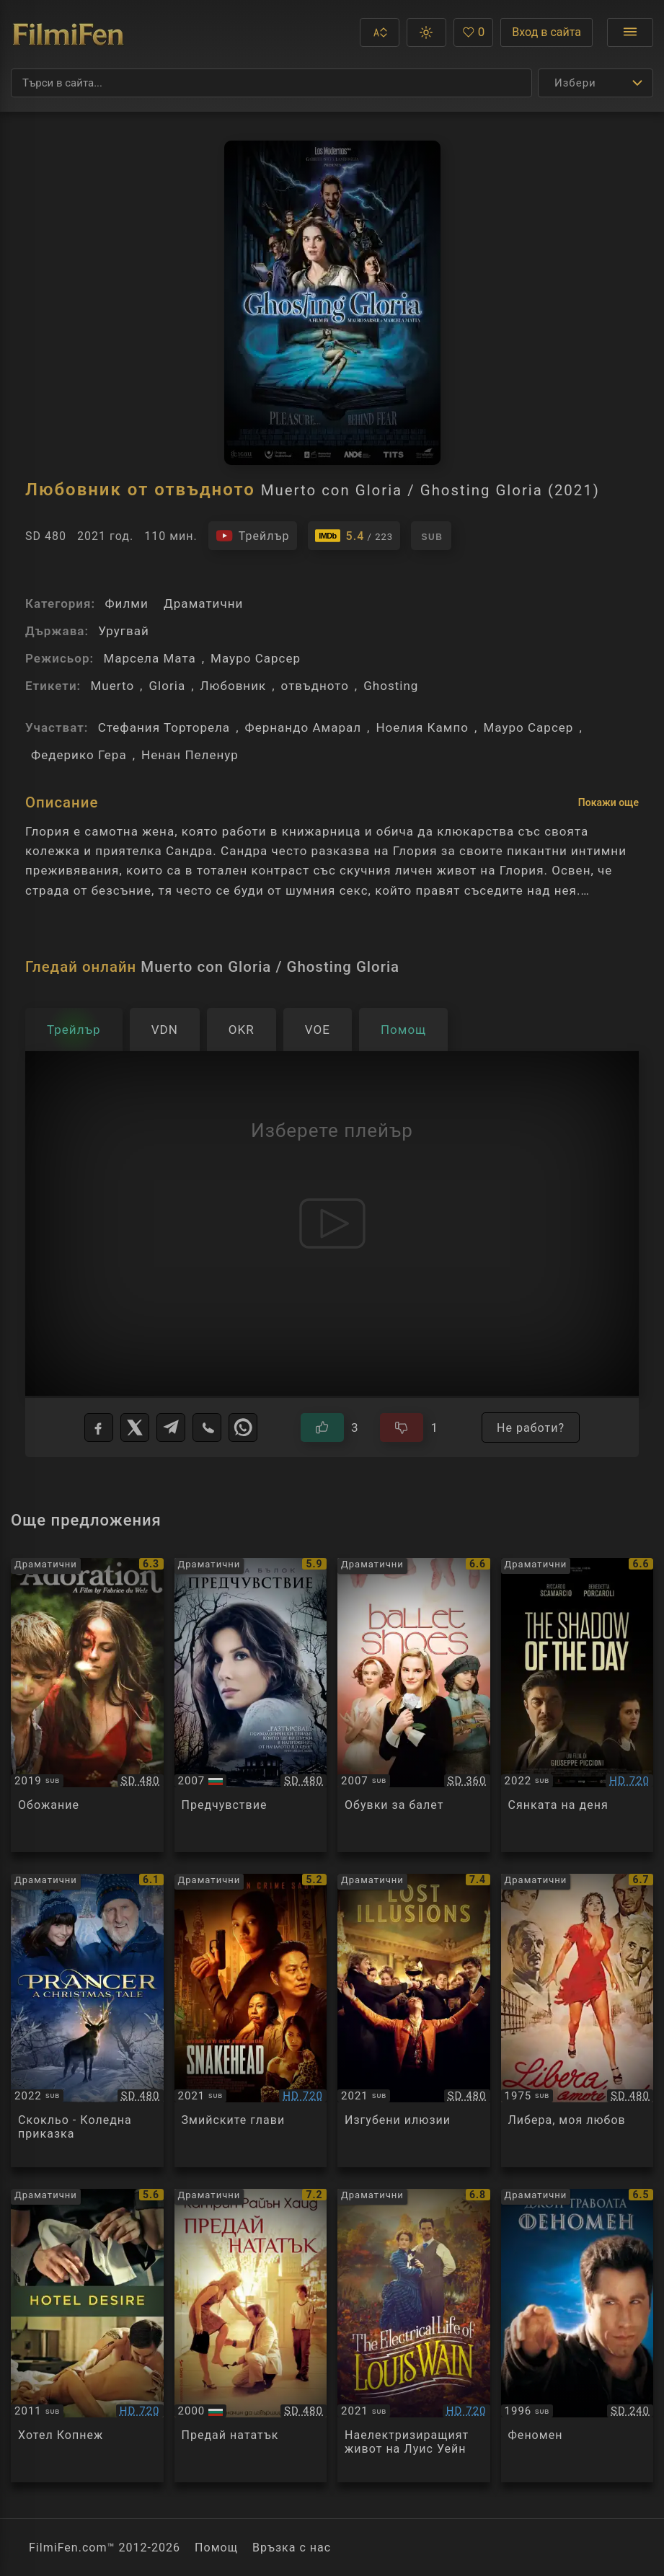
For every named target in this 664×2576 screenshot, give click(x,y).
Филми (126, 603)
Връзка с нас (291, 2547)
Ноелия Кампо (422, 727)
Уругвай (123, 631)
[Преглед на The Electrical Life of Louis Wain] (413, 2335)
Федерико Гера (79, 755)
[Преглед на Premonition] (250, 1704)
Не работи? (531, 1428)
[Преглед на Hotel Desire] (87, 2335)
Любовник (233, 685)
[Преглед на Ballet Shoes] (413, 1704)
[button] (379, 32)
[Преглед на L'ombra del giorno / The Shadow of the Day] (577, 1704)
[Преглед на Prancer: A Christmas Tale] (87, 2020)
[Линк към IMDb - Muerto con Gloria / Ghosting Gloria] (354, 535)
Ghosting (390, 685)
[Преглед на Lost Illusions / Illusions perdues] (413, 2020)
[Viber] (206, 1427)
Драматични (203, 603)
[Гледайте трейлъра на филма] (252, 535)
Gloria (167, 685)
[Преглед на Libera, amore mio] (577, 2020)
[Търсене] (271, 82)
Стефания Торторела (164, 727)
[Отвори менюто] (630, 32)
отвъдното (315, 685)
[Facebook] (98, 1427)
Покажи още (608, 802)
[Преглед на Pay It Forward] (250, 2335)
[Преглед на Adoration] (87, 1704)
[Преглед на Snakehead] (250, 2020)
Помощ (216, 2547)
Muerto (112, 685)
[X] (134, 1427)
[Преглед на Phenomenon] (577, 2335)
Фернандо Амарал (303, 727)
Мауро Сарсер (256, 658)
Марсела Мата (149, 658)
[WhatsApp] (243, 1427)
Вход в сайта (546, 32)
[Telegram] (170, 1427)
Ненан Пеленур (190, 755)
